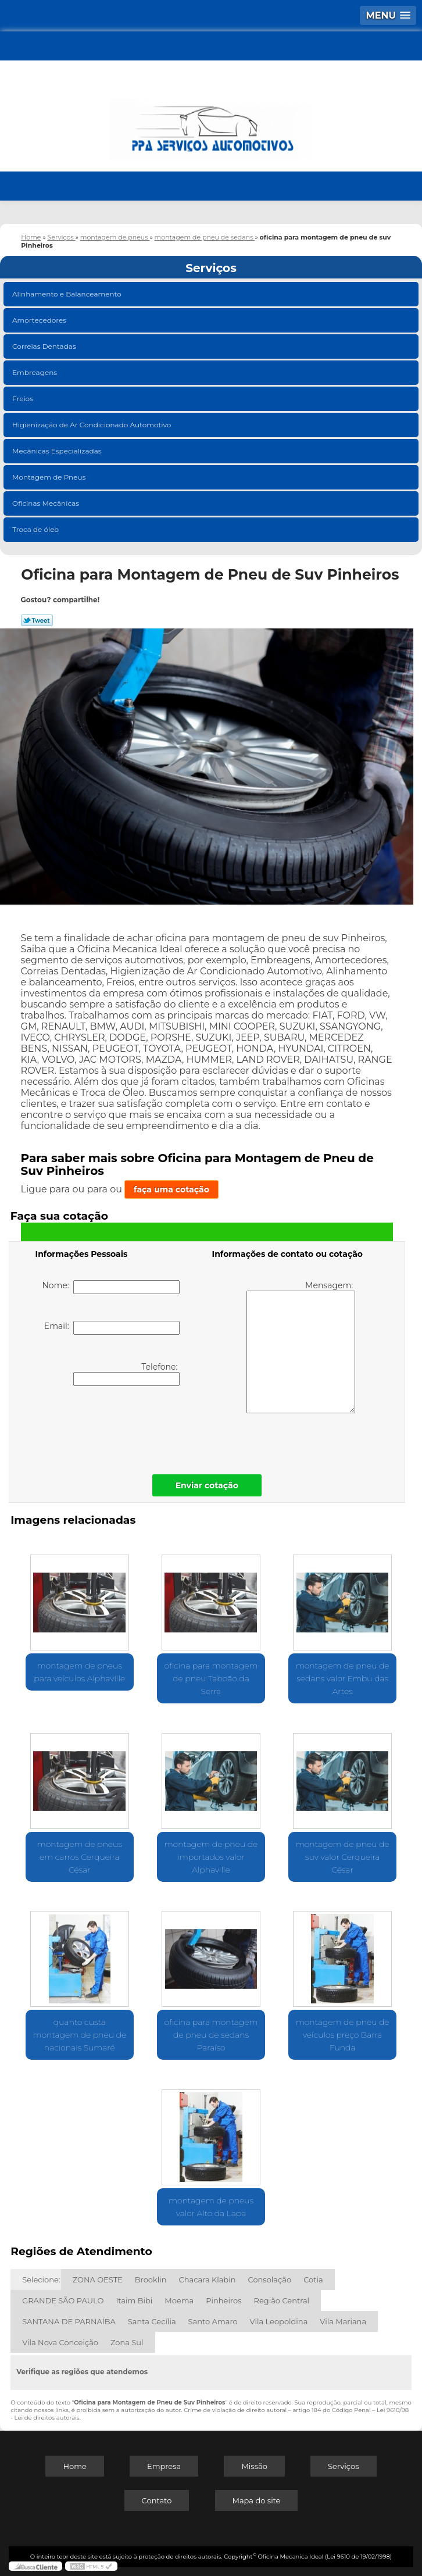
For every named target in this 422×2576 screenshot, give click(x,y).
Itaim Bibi (134, 2300)
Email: (112, 1328)
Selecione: (41, 2279)
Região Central (282, 2300)
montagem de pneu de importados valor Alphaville (211, 1857)
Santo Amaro (213, 2321)
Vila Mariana (343, 2321)
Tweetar (37, 620)
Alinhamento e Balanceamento (67, 294)
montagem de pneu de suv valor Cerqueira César (342, 1857)
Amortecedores (40, 320)
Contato (157, 2500)
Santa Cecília (152, 2321)
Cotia (313, 2279)
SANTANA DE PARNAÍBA (69, 2321)
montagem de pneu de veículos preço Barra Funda (342, 2035)
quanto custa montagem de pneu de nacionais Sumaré (79, 2035)
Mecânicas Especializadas (57, 450)
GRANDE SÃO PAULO (62, 2300)
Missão (254, 2466)
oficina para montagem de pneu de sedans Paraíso (211, 2035)
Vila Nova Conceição (60, 2342)
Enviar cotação (207, 1485)
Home (74, 2466)
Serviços (211, 268)
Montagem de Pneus (49, 477)
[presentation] (109, 1427)
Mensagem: (300, 1346)
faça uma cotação (171, 1189)
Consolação (269, 2279)
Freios (23, 398)
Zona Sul (127, 2342)
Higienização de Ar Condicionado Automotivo (92, 424)
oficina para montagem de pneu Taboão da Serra (211, 1678)
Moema (179, 2300)
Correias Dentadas (45, 346)
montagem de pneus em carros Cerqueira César (79, 1857)
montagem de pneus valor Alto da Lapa (211, 2206)
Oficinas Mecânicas (46, 503)
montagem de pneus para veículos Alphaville (79, 1672)
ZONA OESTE (98, 2279)
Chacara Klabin (207, 2279)
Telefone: (126, 1374)
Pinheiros (223, 2300)
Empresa (164, 2466)
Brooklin (151, 2279)
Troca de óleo (36, 529)
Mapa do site (257, 2500)
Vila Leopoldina (279, 2321)
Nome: (111, 1287)
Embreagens (35, 372)
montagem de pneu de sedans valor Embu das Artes (342, 1678)
